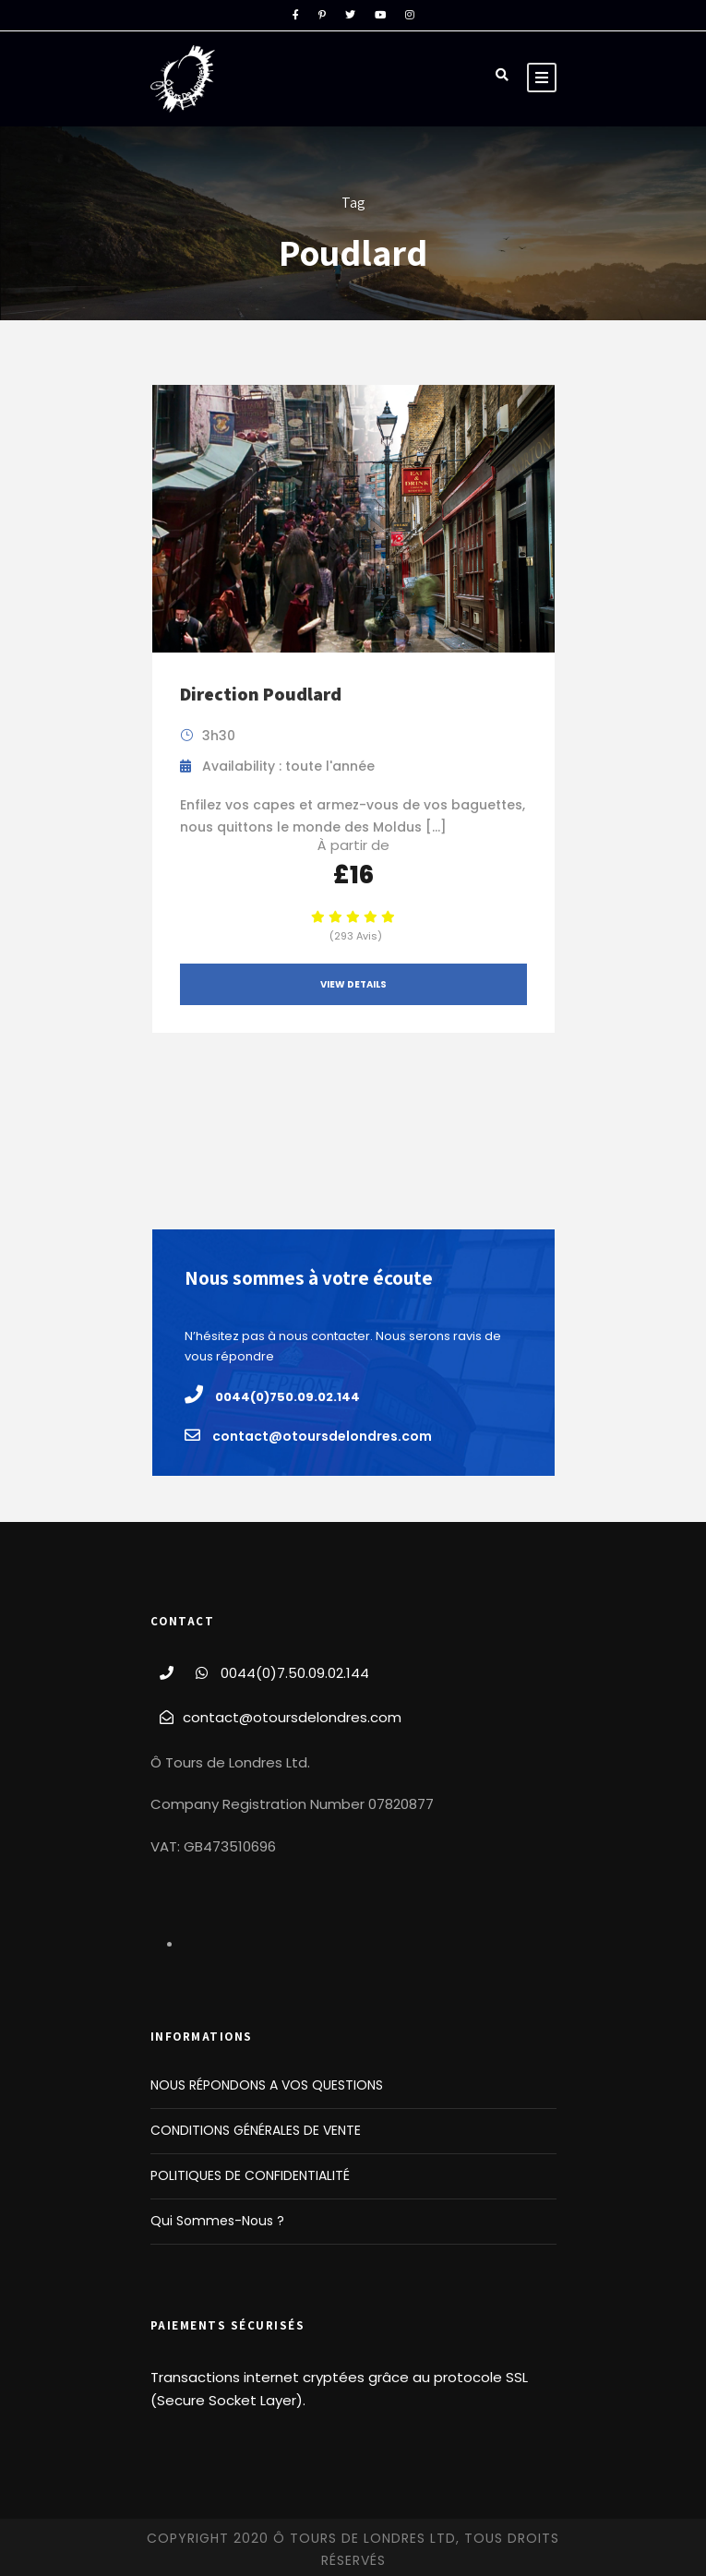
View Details (353, 984)
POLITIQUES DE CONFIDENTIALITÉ (250, 2175)
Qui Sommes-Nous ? (217, 2220)
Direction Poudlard (260, 694)
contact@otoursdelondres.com (292, 1717)
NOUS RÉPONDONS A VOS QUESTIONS (266, 2085)
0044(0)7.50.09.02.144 (295, 1673)
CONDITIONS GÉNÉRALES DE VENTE (255, 2130)
